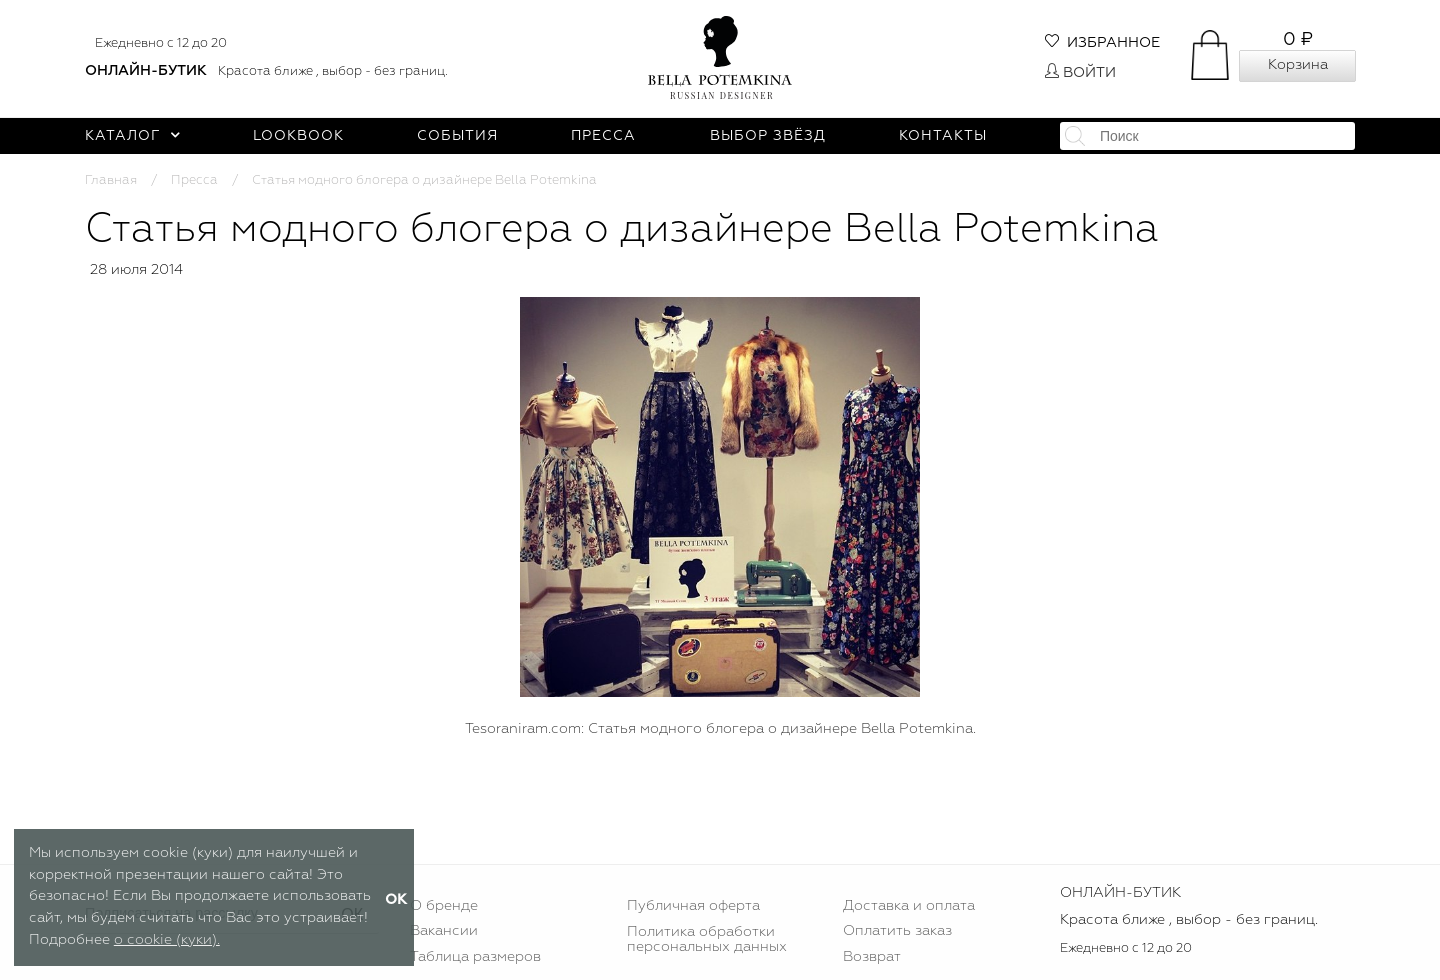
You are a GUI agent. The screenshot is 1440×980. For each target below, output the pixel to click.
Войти (1080, 73)
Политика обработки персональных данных (707, 939)
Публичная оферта (693, 906)
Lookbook (298, 136)
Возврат (872, 957)
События (457, 136)
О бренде (444, 906)
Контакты (943, 136)
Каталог (132, 136)
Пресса (603, 136)
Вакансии (444, 931)
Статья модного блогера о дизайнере (663, 729)
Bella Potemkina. (918, 729)
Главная (111, 180)
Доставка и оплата (909, 906)
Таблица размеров (475, 957)
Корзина (1298, 65)
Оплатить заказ (897, 931)
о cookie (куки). (167, 940)
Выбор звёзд (768, 136)
